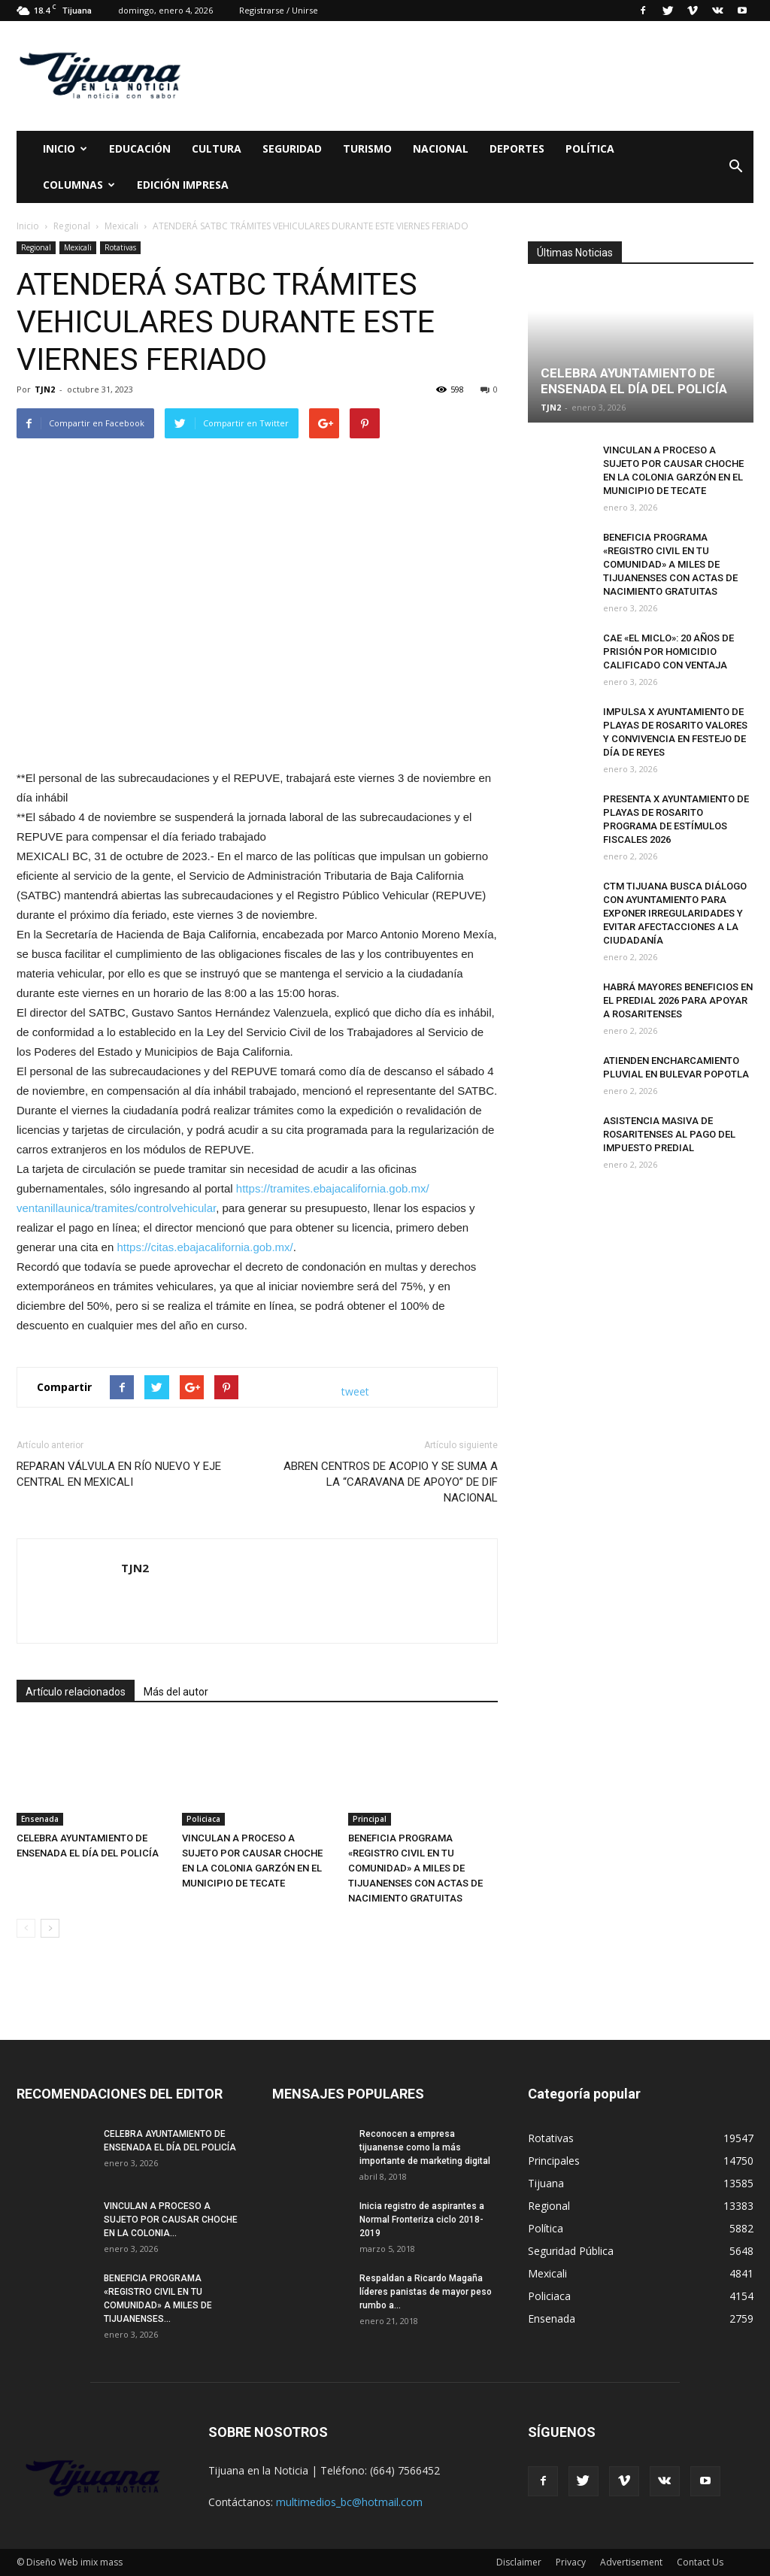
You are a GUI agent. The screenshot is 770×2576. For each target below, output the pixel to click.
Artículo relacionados (76, 1692)
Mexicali (78, 247)
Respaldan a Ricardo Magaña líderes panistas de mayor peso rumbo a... (425, 2292)
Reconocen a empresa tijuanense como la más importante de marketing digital (424, 2147)
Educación (140, 148)
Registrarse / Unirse (278, 10)
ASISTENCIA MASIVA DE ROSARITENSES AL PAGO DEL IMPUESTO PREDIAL (669, 1134)
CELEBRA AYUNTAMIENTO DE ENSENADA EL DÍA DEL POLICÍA (634, 380)
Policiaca (203, 1819)
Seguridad (292, 148)
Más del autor (176, 1692)
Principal (370, 1819)
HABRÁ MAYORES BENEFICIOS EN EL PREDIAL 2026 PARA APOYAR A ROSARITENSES (678, 1000)
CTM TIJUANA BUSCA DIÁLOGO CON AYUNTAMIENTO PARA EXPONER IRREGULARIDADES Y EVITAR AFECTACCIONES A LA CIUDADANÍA (675, 913)
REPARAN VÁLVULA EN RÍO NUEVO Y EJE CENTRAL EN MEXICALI (119, 1474)
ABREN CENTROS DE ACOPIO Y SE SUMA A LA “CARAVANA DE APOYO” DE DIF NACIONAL (390, 1482)
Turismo (367, 148)
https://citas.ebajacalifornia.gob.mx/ (205, 1247)
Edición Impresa (183, 184)
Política (589, 148)
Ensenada (40, 1819)
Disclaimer (518, 2562)
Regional (36, 247)
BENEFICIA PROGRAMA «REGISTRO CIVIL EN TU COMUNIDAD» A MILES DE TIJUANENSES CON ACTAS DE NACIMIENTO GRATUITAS (415, 1868)
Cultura (216, 148)
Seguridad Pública (571, 2251)
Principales (554, 2160)
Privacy (571, 2562)
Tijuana (546, 2183)
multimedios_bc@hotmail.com (349, 2502)
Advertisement (631, 2562)
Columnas (79, 184)
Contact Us (700, 2562)
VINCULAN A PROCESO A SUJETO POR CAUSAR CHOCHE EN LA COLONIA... (171, 2219)
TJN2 (45, 389)
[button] (735, 167)
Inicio (65, 148)
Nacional (440, 148)
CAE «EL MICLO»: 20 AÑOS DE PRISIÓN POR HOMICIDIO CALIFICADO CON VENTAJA (668, 651)
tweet (355, 1391)
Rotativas (120, 247)
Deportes (517, 148)
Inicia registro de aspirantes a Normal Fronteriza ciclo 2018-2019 (421, 2219)
